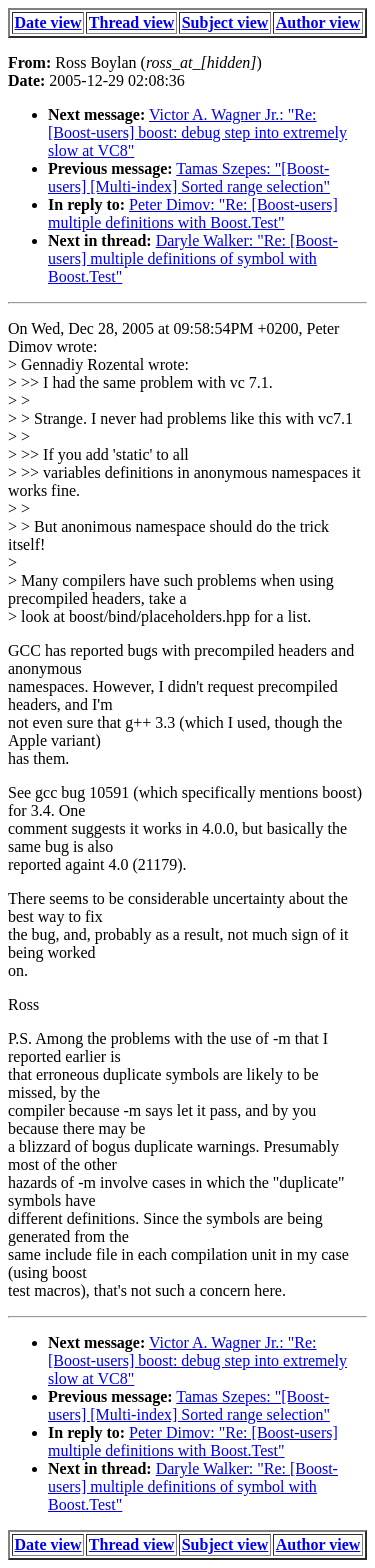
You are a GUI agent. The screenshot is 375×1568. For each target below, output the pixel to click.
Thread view (131, 22)
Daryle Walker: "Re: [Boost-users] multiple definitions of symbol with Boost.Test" (193, 258)
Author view (318, 22)
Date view (48, 22)
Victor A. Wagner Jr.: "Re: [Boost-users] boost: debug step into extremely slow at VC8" (197, 132)
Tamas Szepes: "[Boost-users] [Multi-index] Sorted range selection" (189, 177)
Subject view (225, 22)
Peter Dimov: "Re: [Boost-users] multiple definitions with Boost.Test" (193, 213)
